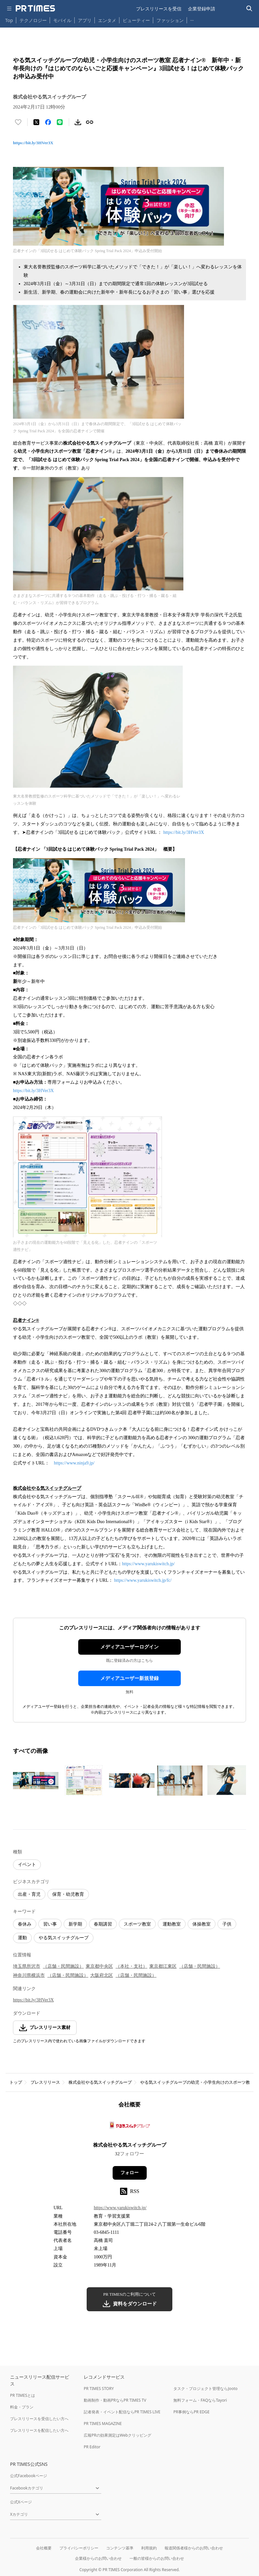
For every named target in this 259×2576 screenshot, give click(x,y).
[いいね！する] (18, 122)
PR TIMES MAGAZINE (103, 2423)
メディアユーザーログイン (129, 1646)
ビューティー (136, 20)
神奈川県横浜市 (29, 1975)
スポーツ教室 (137, 1924)
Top (9, 20)
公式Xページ (21, 2502)
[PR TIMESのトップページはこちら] (35, 8)
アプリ (85, 20)
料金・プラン (21, 2407)
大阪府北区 (101, 1975)
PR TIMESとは (22, 2395)
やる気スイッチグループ (64, 1937)
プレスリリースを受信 (158, 9)
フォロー (129, 2172)
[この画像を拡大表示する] (35, 1780)
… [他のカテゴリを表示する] (192, 19)
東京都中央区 (99, 1966)
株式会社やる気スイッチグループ (100, 2082)
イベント (27, 1864)
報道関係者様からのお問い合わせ (194, 2548)
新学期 (75, 1924)
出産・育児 (29, 1894)
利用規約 (149, 2548)
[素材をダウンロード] (78, 122)
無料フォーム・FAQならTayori (200, 2400)
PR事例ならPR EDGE (191, 2412)
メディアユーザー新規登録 (129, 1678)
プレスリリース (45, 2082)
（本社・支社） (131, 1966)
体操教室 (201, 1924)
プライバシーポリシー (78, 2548)
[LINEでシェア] (60, 122)
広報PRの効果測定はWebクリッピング (117, 2435)
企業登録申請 (201, 9)
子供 (226, 1924)
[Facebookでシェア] (48, 122)
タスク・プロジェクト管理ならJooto (205, 2388)
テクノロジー (33, 20)
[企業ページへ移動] (129, 2127)
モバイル (62, 20)
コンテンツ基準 (119, 2548)
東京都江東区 (163, 1966)
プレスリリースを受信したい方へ (39, 2418)
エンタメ (107, 20)
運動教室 (172, 1924)
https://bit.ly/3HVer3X (33, 142)
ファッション (170, 20)
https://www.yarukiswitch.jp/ (148, 1563)
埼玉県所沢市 (26, 1966)
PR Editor (92, 2447)
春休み (24, 1924)
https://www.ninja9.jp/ (74, 1463)
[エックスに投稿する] (36, 122)
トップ (15, 2082)
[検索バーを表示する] (249, 8)
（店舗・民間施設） (63, 1966)
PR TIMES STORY (99, 2388)
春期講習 (103, 1924)
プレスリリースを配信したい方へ (39, 2430)
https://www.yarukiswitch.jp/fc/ (143, 1580)
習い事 (50, 1924)
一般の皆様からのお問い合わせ (157, 2558)
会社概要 (44, 2548)
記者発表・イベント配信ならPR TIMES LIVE (122, 2412)
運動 (22, 1937)
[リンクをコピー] (89, 122)
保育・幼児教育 (68, 1894)
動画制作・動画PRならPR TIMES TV (115, 2400)
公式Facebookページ (28, 2475)
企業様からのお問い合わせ (98, 2558)
